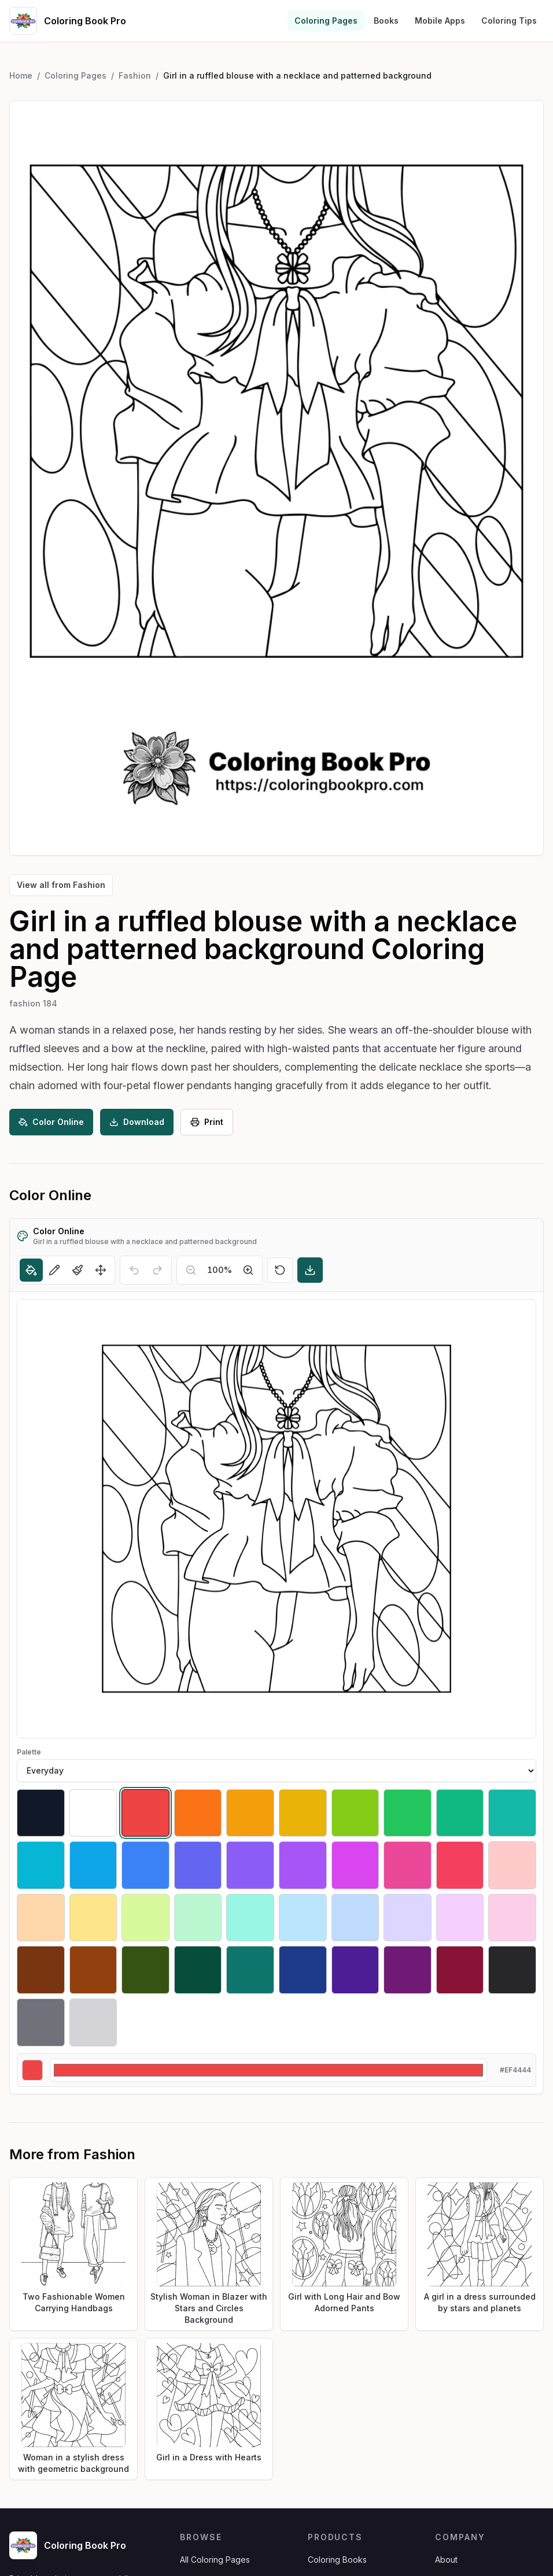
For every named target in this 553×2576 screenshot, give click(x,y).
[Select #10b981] (460, 1813)
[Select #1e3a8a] (303, 1970)
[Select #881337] (460, 1970)
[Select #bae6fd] (303, 1918)
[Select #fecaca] (512, 1865)
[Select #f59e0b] (250, 1813)
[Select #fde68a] (93, 1918)
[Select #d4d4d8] (93, 2022)
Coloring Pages (325, 20)
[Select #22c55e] (408, 1813)
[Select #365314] (145, 1970)
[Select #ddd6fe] (408, 1918)
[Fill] (31, 1270)
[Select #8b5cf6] (250, 1865)
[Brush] (77, 1270)
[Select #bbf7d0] (198, 1918)
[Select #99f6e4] (250, 1918)
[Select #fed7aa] (41, 1918)
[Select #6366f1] (198, 1865)
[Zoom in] (248, 1270)
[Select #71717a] (41, 2022)
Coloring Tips (509, 20)
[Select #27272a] (512, 1970)
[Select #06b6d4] (41, 1865)
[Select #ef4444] (145, 1813)
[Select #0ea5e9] (93, 1865)
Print (206, 1122)
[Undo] (134, 1270)
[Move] (100, 1270)
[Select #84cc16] (355, 1813)
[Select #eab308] (303, 1813)
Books (386, 20)
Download (136, 1122)
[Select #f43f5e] (460, 1865)
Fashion (135, 75)
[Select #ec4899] (408, 1865)
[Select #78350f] (41, 1970)
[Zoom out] (190, 1270)
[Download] (310, 1270)
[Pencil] (54, 1270)
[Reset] (280, 1270)
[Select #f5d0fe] (460, 1918)
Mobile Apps (440, 20)
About (446, 2559)
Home (20, 75)
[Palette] (276, 1770)
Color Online (51, 1122)
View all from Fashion (61, 885)
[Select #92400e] (93, 1970)
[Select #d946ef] (355, 1865)
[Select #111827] (41, 1813)
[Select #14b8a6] (512, 1813)
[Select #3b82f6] (145, 1865)
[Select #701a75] (408, 1970)
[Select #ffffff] (93, 1813)
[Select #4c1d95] (355, 1970)
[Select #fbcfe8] (512, 1918)
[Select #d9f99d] (145, 1918)
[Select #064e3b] (198, 1970)
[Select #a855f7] (303, 1865)
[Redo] (157, 1270)
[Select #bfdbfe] (355, 1918)
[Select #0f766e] (250, 1970)
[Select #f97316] (198, 1813)
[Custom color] (268, 2070)
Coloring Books (337, 2559)
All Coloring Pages (215, 2559)
